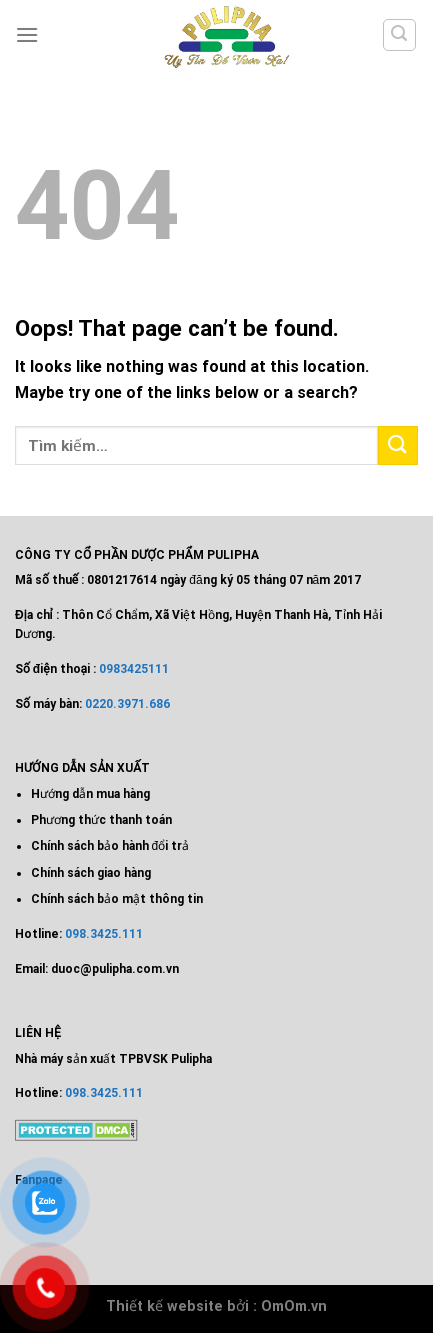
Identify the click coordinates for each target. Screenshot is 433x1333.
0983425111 (134, 669)
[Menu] (27, 34)
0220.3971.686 (127, 704)
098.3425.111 (104, 934)
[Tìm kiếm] (400, 35)
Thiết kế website (164, 1306)
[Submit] (398, 445)
